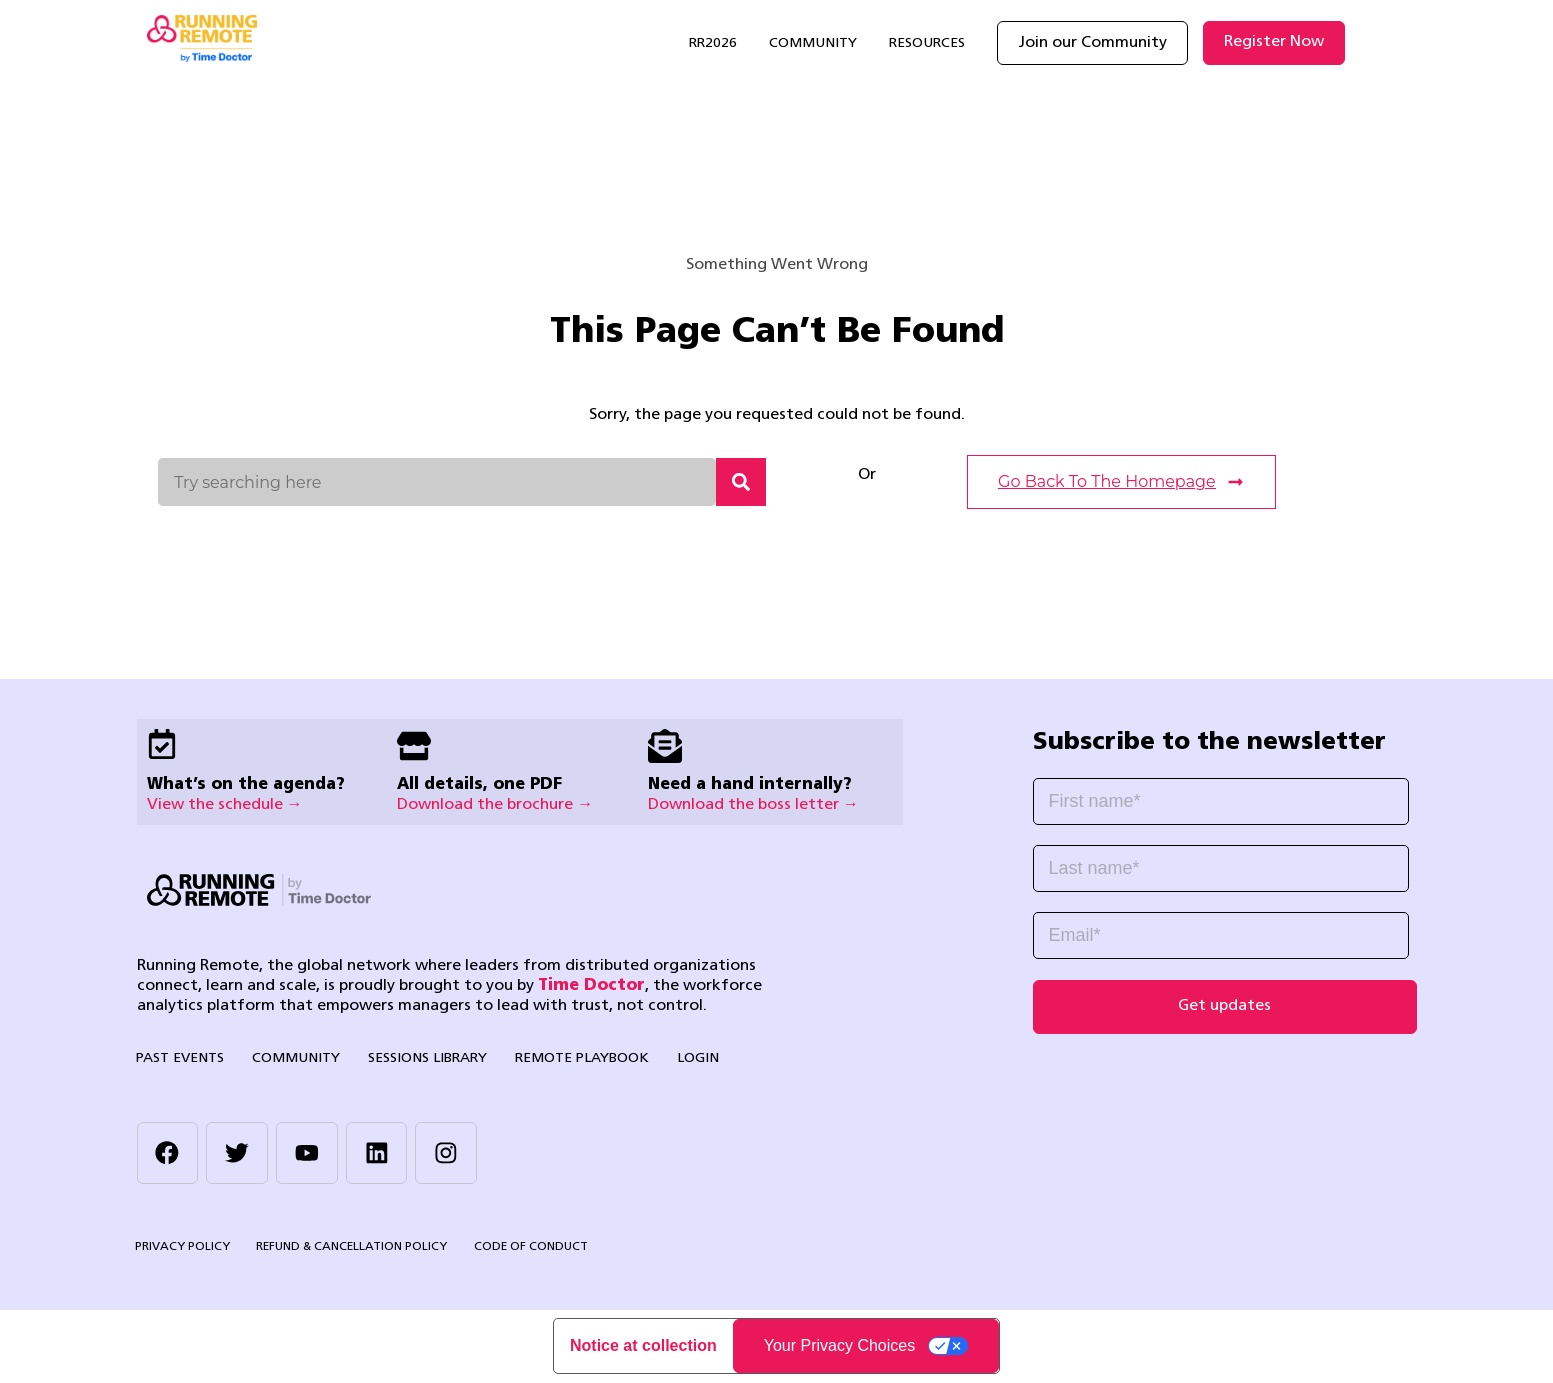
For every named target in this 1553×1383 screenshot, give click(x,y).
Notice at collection (643, 1346)
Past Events (179, 1058)
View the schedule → (225, 805)
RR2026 (713, 43)
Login (689, 1058)
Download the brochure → (495, 805)
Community (813, 43)
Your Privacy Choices (839, 1346)
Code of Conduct (530, 1248)
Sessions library (422, 1058)
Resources (927, 43)
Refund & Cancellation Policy (351, 1248)
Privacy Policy (182, 1248)
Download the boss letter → (753, 805)
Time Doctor (591, 986)
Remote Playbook (575, 1058)
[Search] (741, 482)
